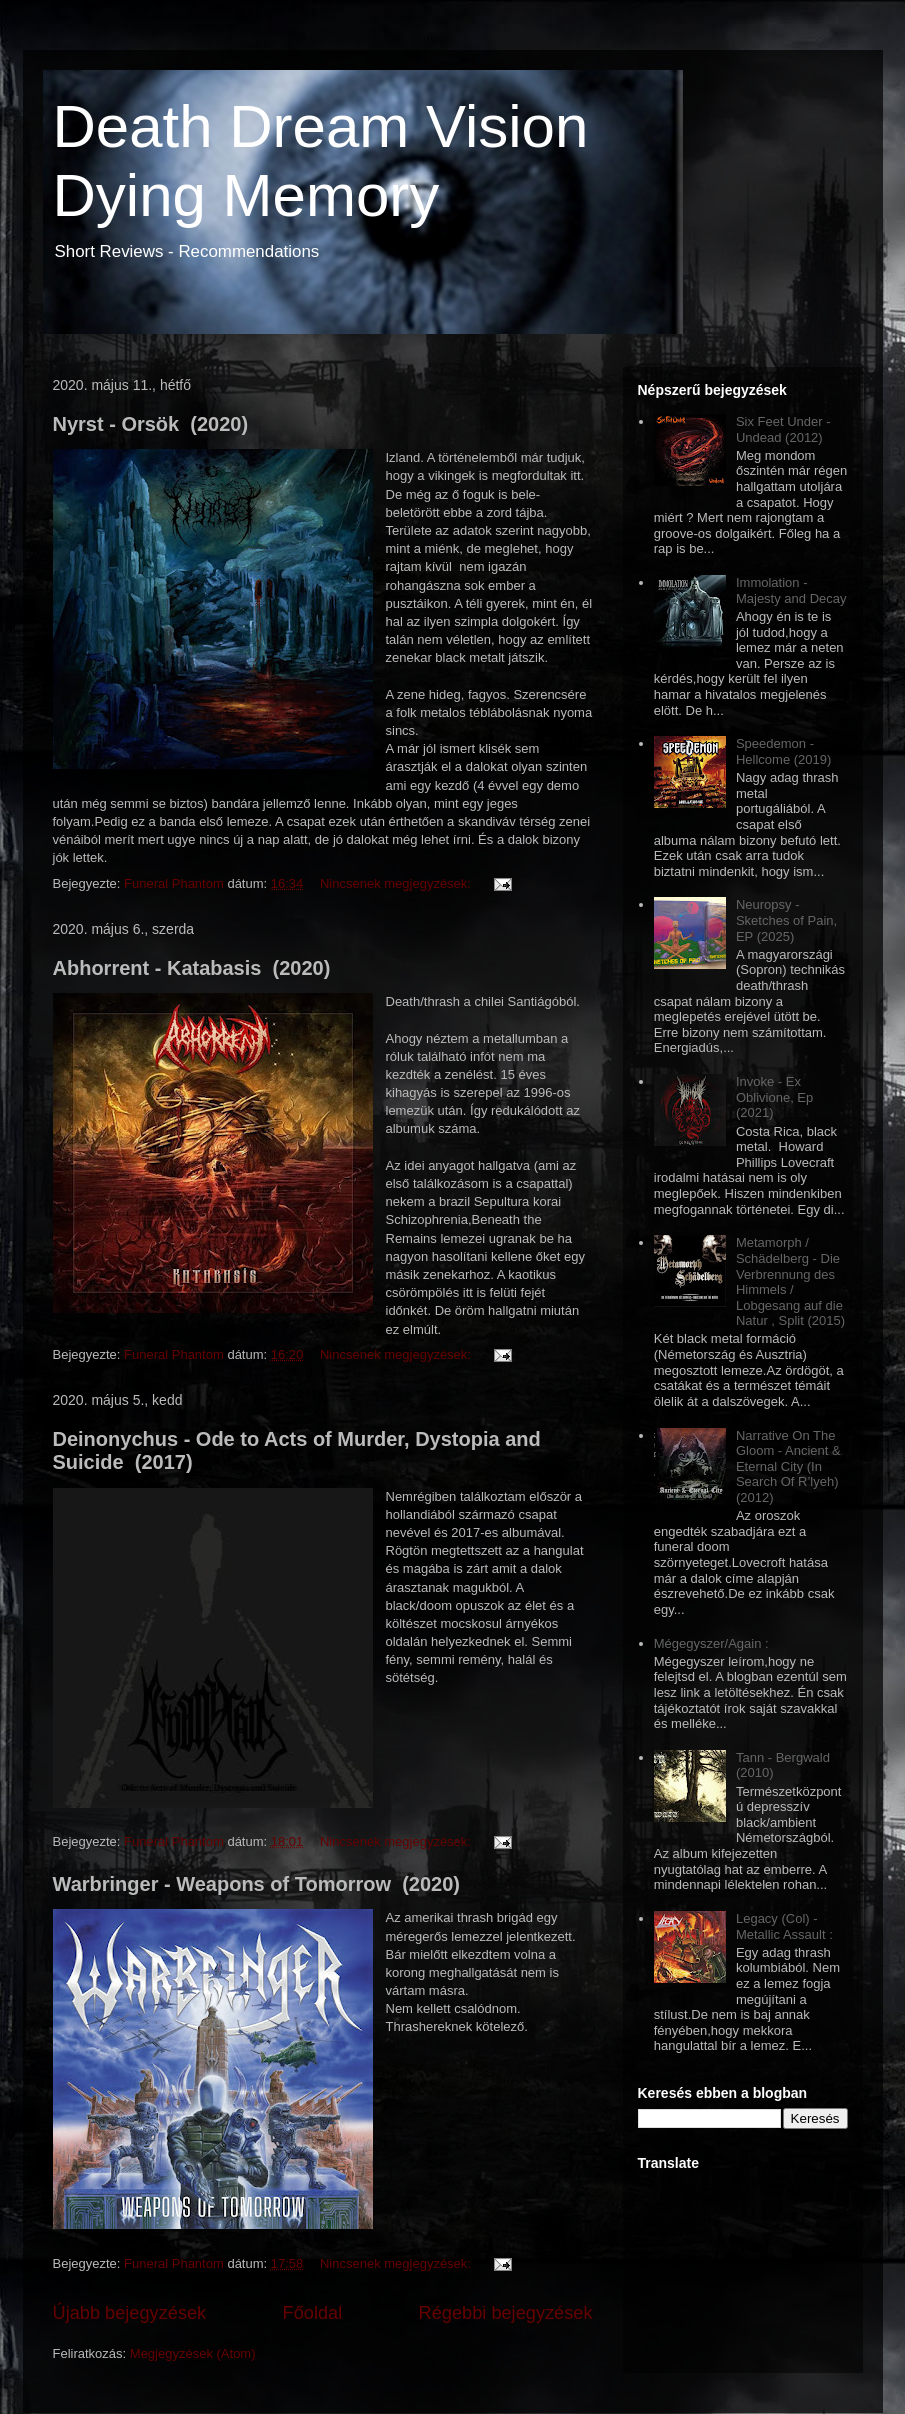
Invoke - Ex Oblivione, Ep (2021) (774, 1097)
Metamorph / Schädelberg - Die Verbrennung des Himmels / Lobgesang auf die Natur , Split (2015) (790, 1281)
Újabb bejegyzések (130, 2313)
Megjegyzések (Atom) (193, 2353)
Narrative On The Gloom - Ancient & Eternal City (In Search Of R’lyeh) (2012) (788, 1466)
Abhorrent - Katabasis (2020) (192, 968)
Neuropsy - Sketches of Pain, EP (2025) (786, 920)
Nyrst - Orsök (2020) (151, 424)
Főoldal (313, 2313)
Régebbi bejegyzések (506, 2313)
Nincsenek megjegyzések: (397, 883)
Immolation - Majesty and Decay (791, 590)
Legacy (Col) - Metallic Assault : (784, 1926)
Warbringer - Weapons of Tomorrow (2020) (256, 1884)
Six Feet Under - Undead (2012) (783, 429)
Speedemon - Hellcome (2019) (783, 751)
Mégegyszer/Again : (711, 1643)
